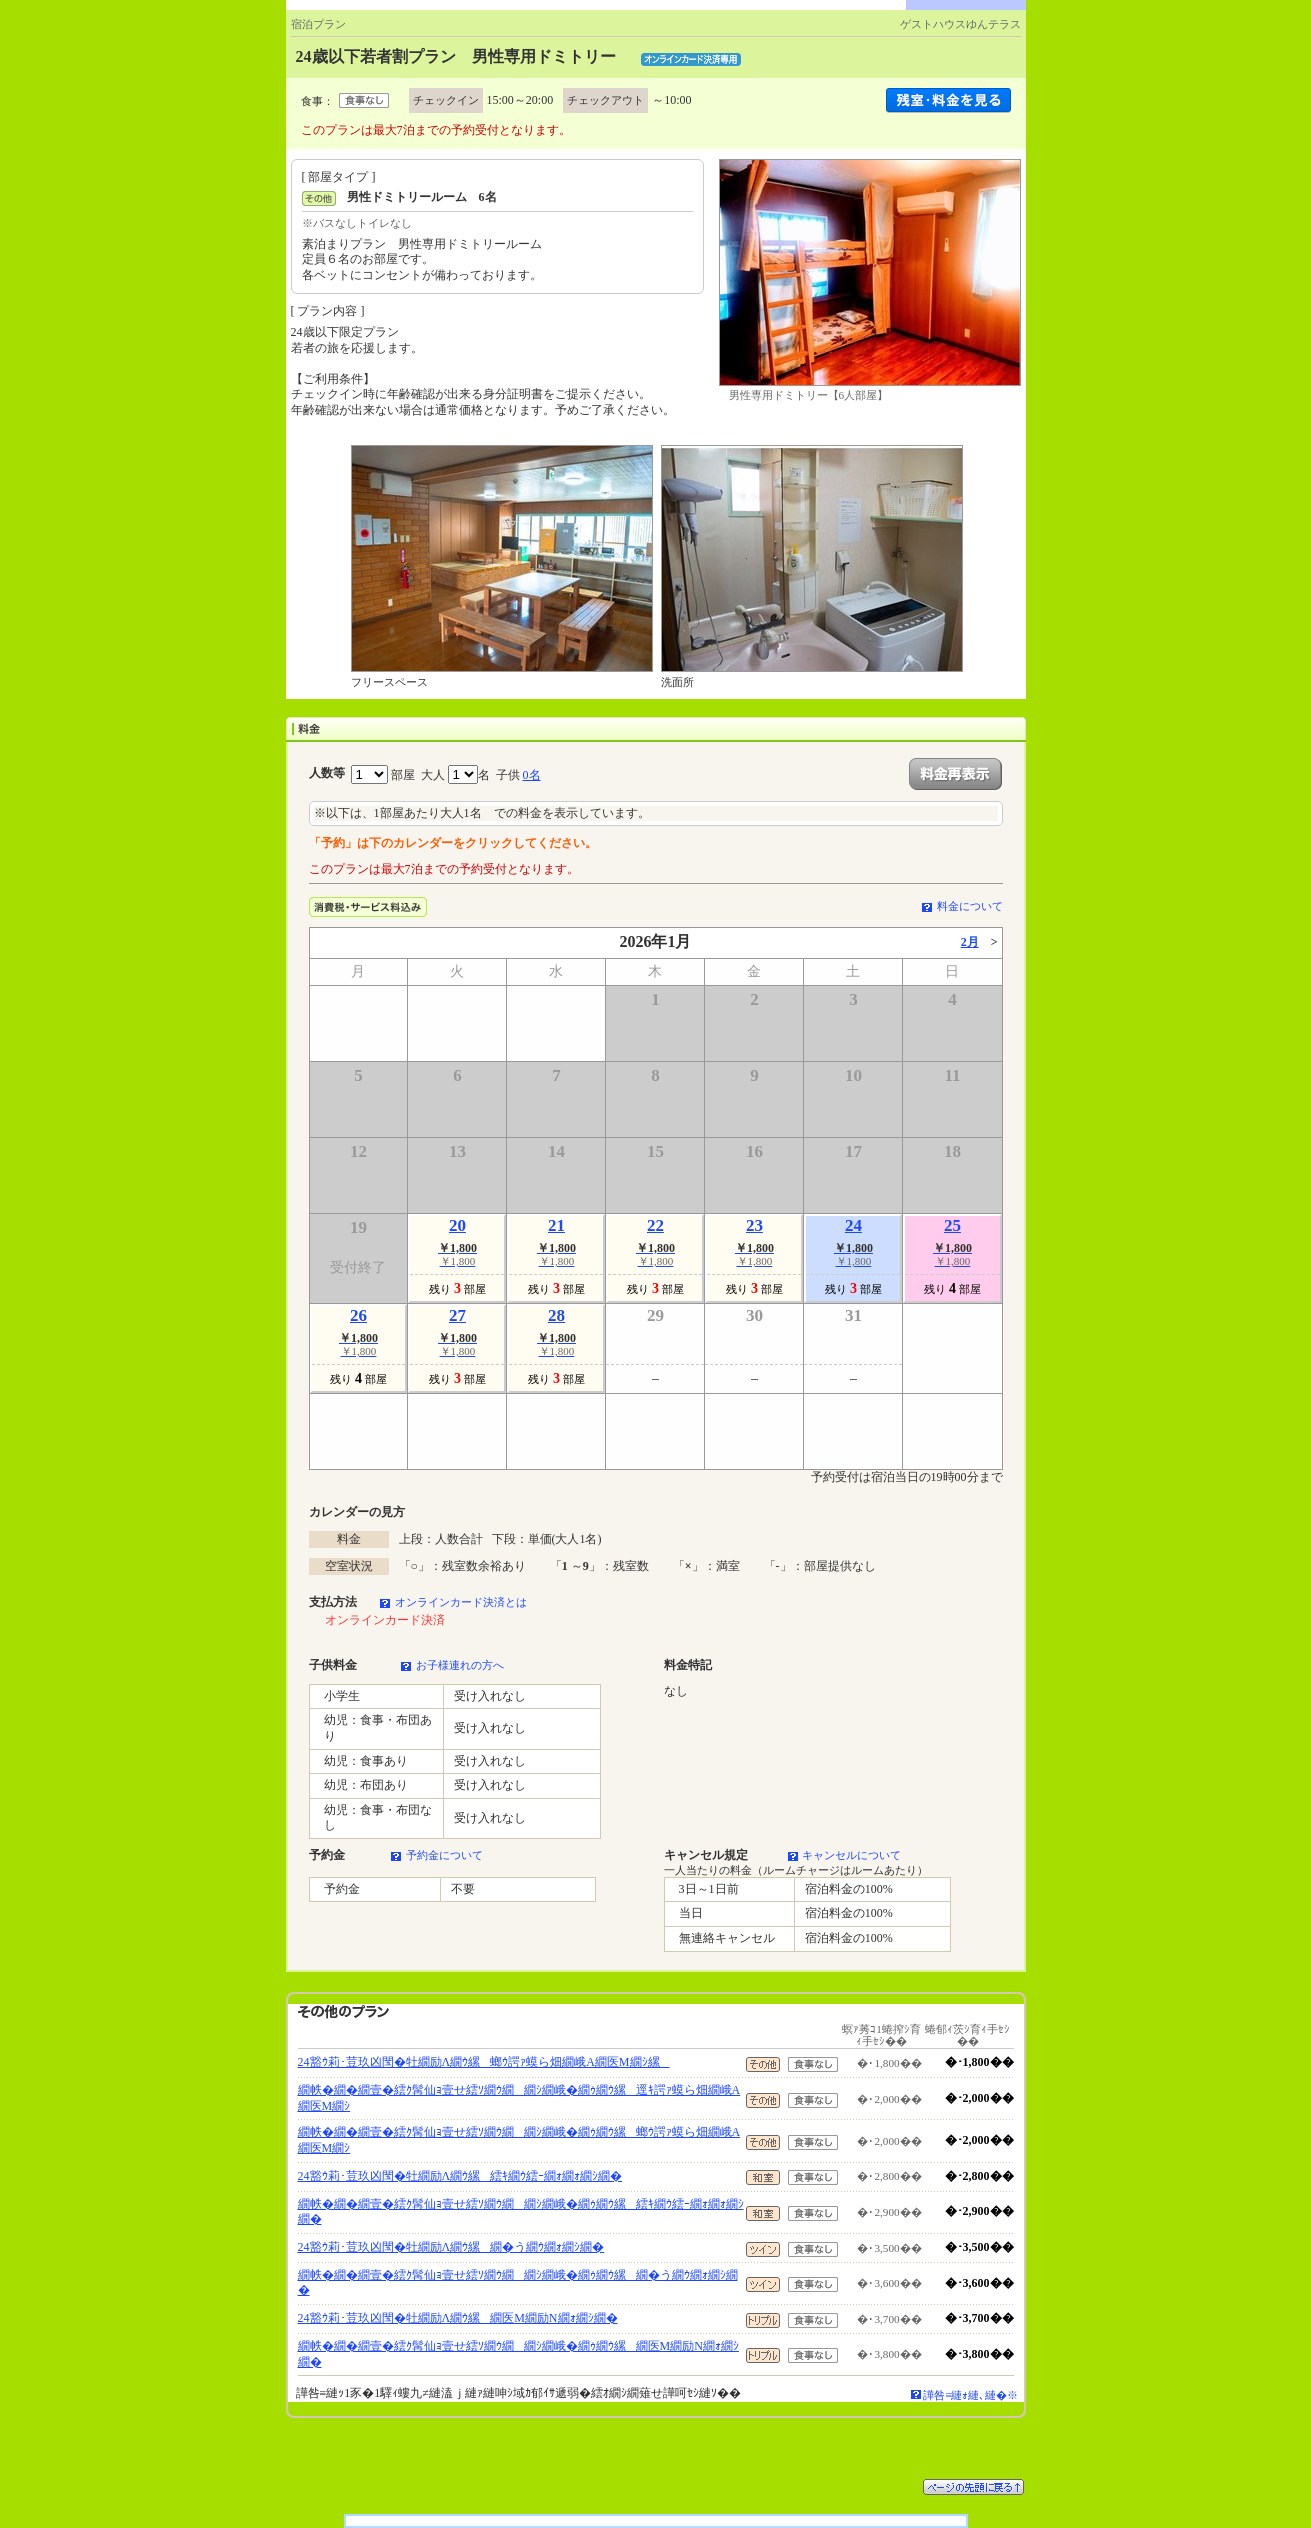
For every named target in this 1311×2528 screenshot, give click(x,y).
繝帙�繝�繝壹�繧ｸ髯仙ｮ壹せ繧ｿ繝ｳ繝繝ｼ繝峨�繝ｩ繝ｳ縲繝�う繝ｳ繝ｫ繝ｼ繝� (518, 2283)
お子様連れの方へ (460, 1665)
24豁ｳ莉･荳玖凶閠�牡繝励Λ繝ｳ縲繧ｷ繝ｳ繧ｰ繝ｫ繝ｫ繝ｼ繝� (460, 2176)
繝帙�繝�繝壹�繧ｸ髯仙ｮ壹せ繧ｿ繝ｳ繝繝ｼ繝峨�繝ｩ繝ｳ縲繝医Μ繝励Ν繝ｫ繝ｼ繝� (518, 2354)
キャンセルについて (851, 1855)
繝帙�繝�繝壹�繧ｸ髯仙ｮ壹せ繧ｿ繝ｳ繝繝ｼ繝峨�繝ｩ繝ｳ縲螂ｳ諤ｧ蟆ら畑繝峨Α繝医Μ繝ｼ (519, 2140)
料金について (970, 906)
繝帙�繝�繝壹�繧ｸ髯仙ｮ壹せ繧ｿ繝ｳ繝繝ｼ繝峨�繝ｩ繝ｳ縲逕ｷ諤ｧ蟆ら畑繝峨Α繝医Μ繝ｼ (519, 2098)
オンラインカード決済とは (461, 1602)
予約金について (444, 1855)
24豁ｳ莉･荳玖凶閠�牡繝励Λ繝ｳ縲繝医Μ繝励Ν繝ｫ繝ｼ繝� (458, 2318)
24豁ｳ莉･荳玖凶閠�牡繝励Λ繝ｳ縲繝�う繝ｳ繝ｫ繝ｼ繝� (451, 2247)
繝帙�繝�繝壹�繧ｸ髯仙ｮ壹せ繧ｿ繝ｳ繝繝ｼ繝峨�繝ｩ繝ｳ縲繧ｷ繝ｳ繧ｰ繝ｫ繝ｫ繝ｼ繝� (521, 2212)
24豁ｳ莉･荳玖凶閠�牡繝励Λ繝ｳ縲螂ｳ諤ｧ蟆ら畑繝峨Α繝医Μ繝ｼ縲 (484, 2062)
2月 (970, 942)
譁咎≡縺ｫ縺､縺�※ (970, 2395)
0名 (532, 775)
